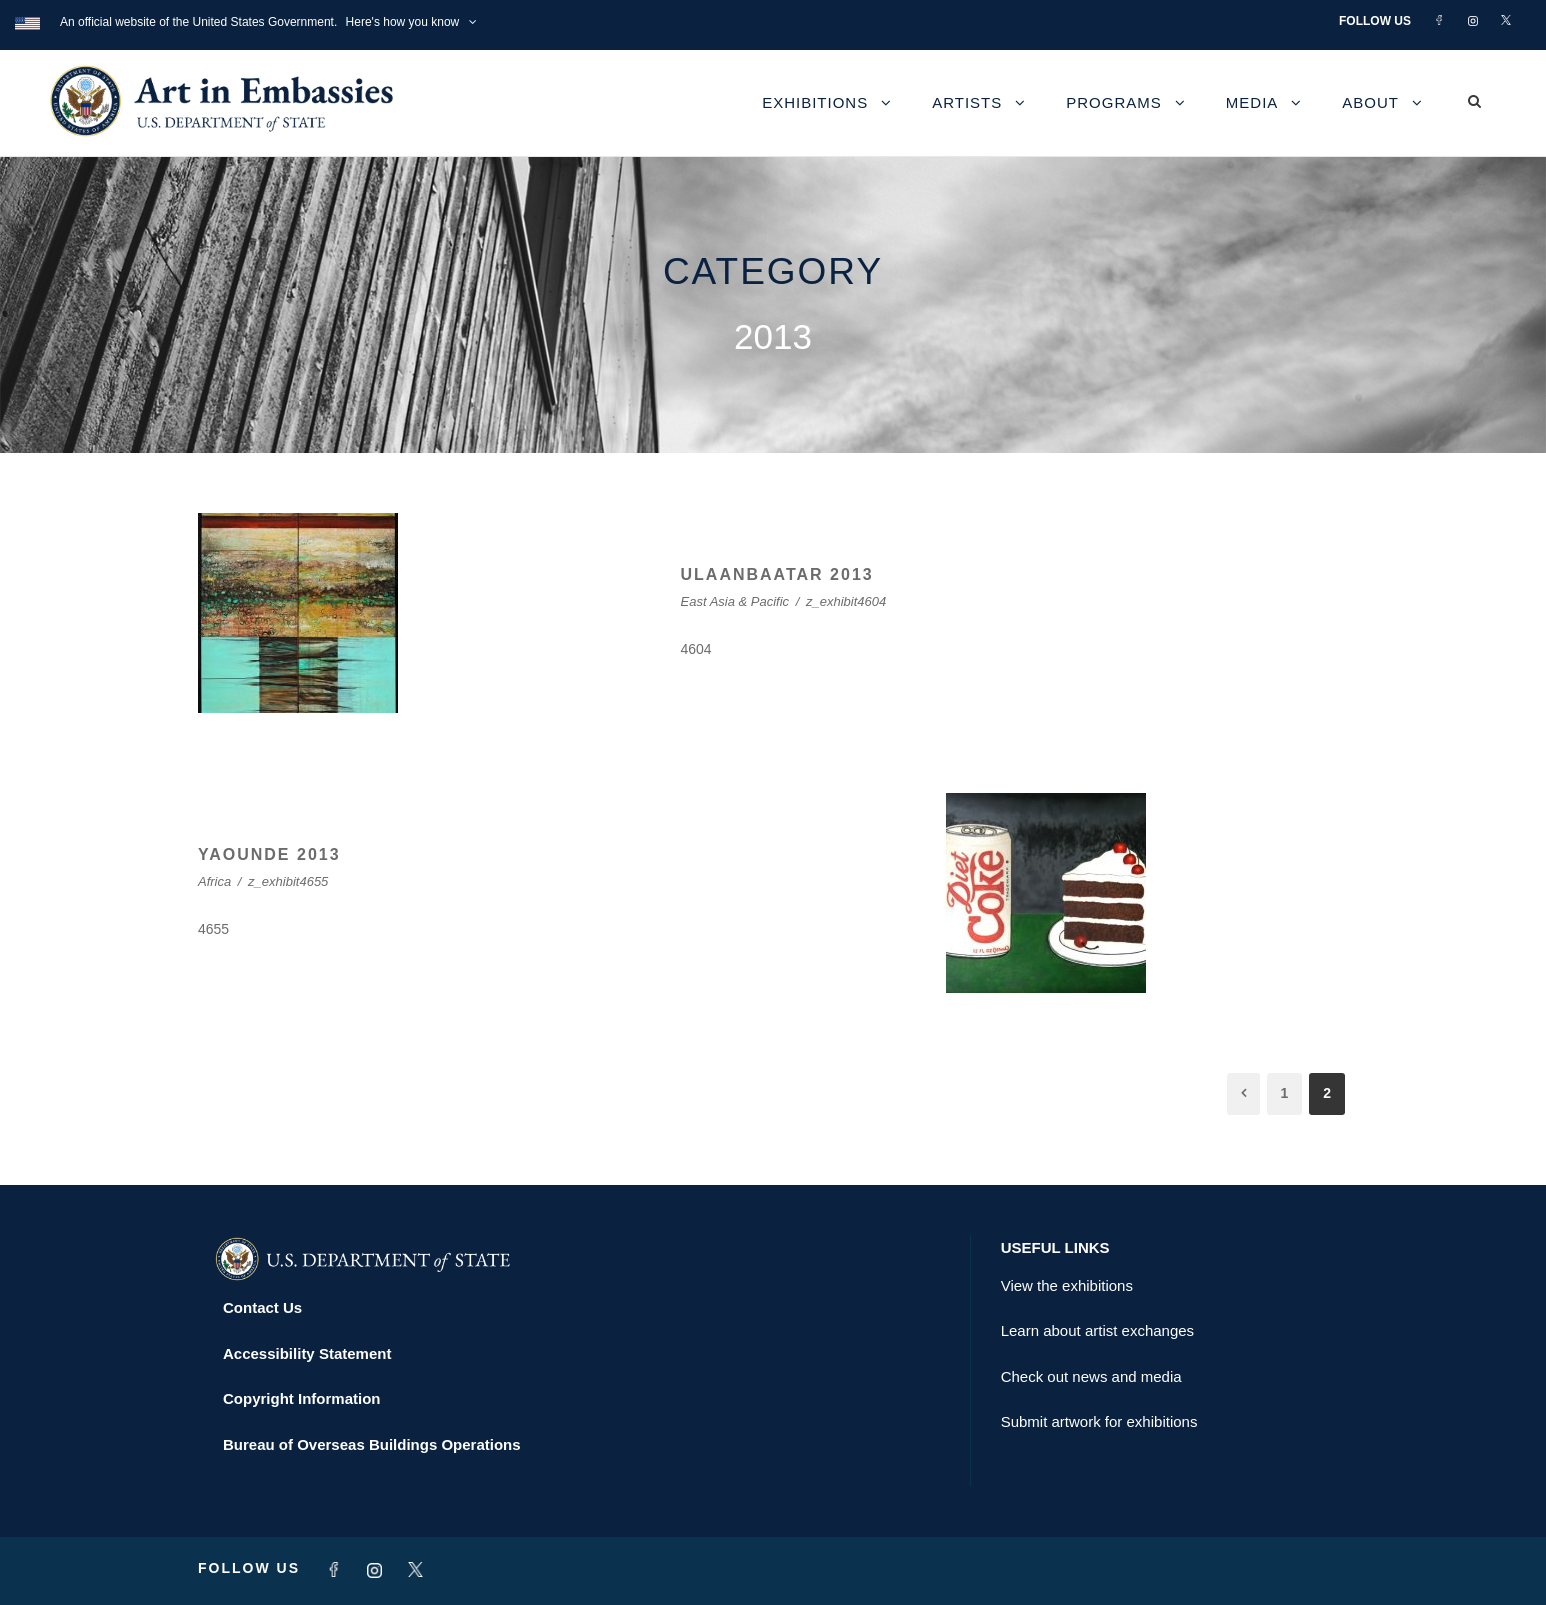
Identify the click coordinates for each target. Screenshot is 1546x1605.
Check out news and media (1091, 1376)
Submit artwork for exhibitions (1099, 1421)
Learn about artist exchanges (1097, 1330)
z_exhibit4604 (846, 601)
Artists (967, 102)
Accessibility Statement (307, 1353)
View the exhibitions (1067, 1285)
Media (1252, 102)
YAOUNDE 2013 (269, 854)
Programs (1114, 102)
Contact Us (262, 1307)
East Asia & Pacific (735, 601)
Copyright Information (302, 1398)
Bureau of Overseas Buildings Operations (372, 1444)
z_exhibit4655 (288, 881)
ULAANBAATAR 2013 (777, 574)
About (1370, 102)
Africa (214, 881)
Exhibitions (815, 102)
